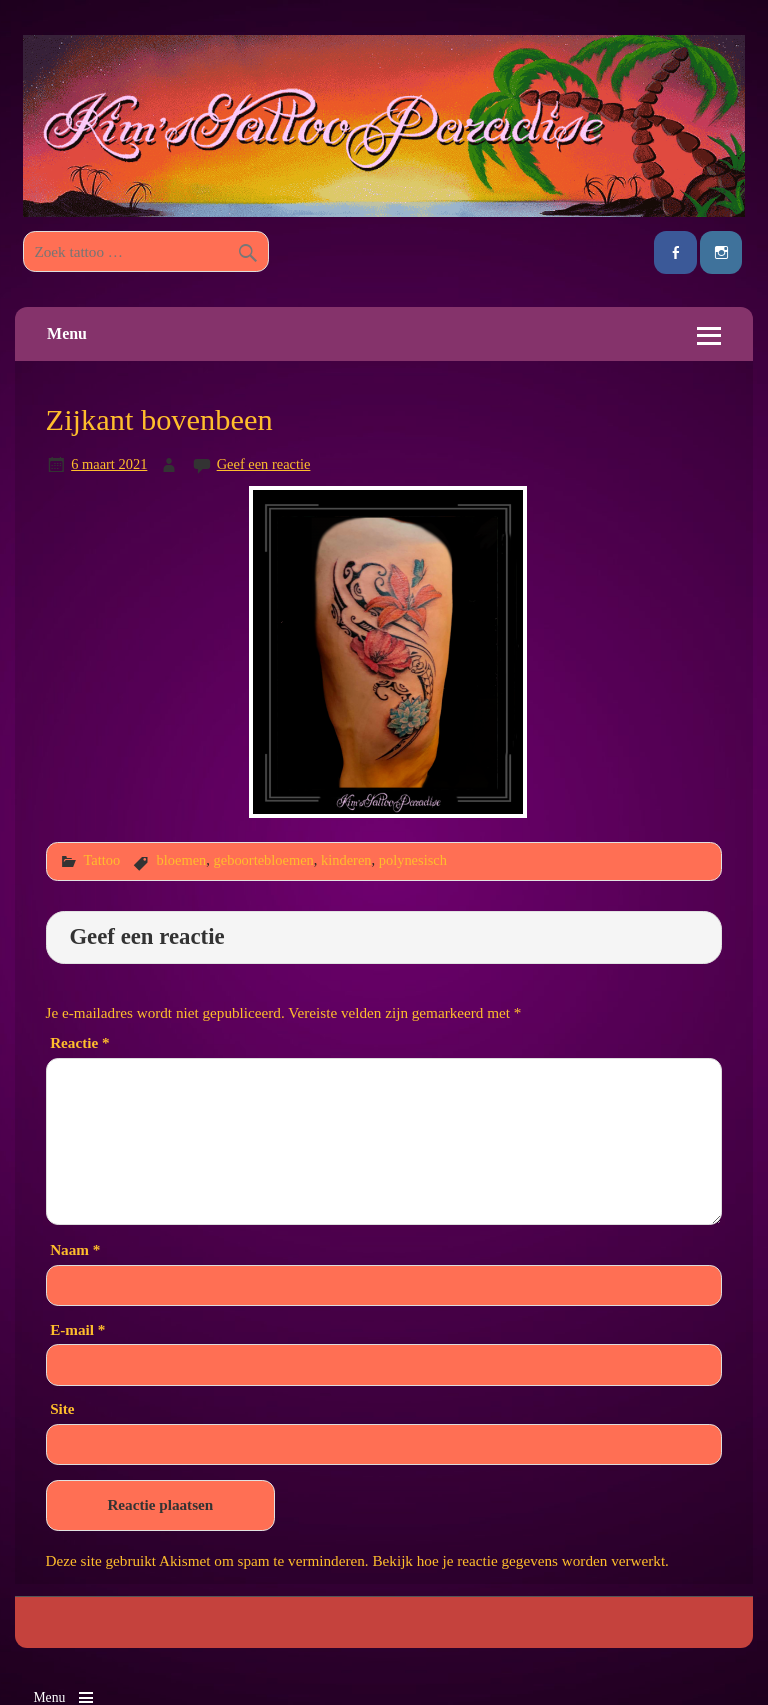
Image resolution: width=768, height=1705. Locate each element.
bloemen (182, 860)
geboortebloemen (264, 860)
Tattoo (101, 860)
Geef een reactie (264, 464)
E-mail (77, 1329)
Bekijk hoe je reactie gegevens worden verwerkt (518, 1560)
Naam (75, 1249)
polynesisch (413, 860)
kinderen (346, 860)
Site (62, 1408)
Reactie (79, 1042)
